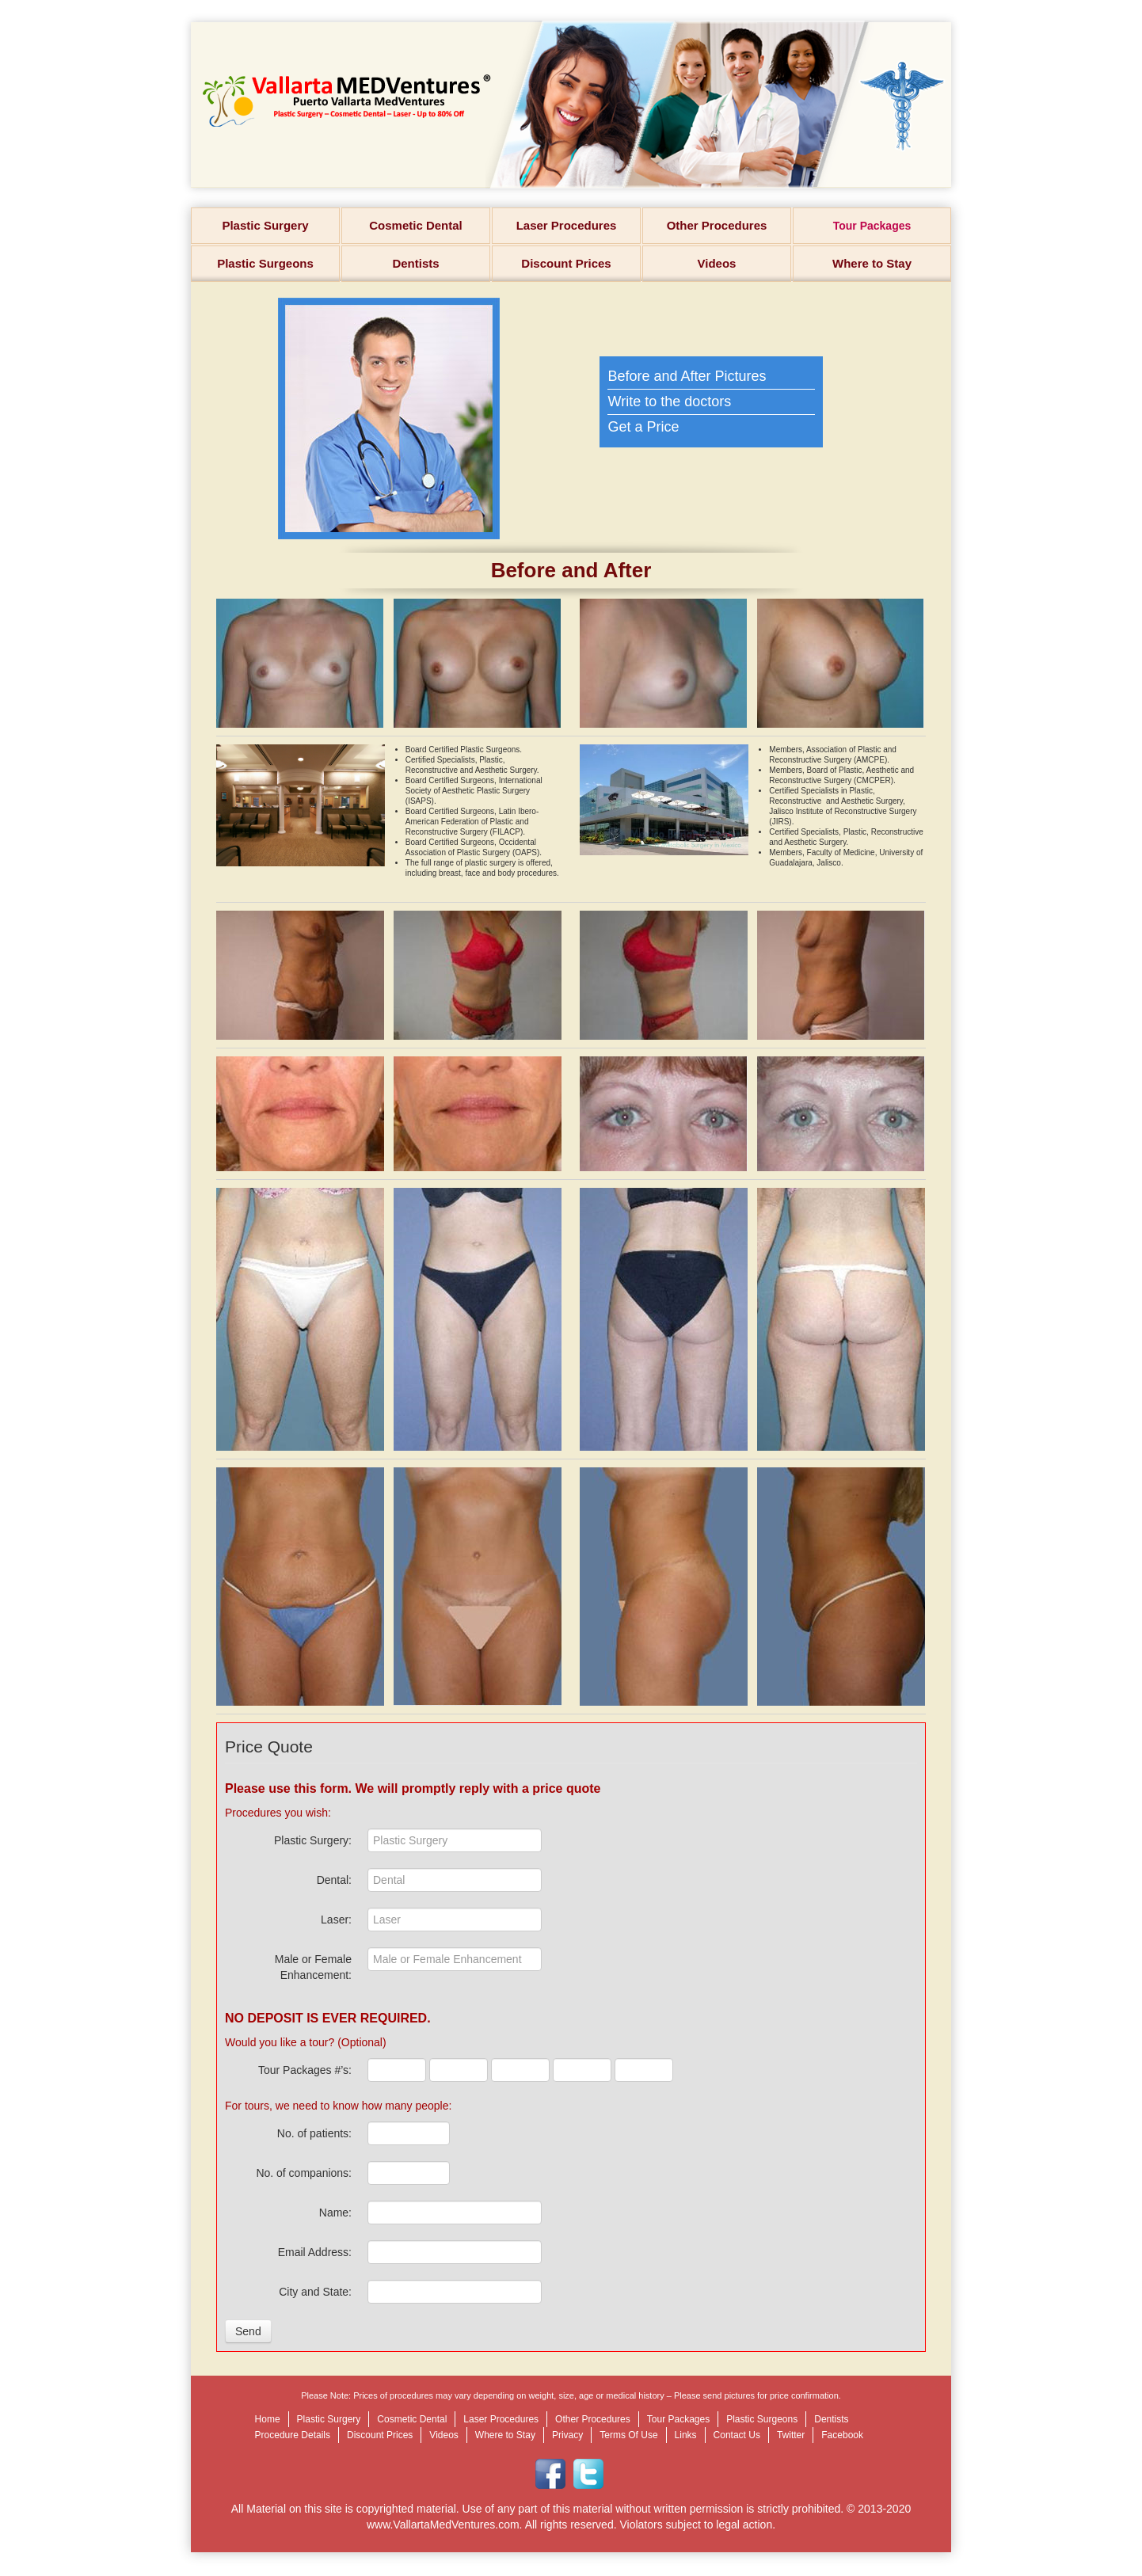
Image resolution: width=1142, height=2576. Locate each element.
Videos (717, 263)
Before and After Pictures (686, 376)
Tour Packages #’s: (305, 2070)
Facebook (842, 2435)
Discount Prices (566, 263)
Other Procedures (717, 225)
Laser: (336, 1919)
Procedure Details (292, 2435)
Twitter (791, 2435)
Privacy (567, 2435)
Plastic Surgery (265, 225)
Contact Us (737, 2435)
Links (686, 2435)
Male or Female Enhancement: (313, 1967)
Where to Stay (872, 263)
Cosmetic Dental (416, 225)
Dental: (334, 1880)
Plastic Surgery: (313, 1840)
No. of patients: (314, 2133)
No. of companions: (304, 2173)
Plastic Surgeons (265, 263)
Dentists (415, 263)
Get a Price (643, 427)
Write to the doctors (669, 401)
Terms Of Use (628, 2435)
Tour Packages (872, 225)
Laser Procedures (566, 225)
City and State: (315, 2291)
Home (267, 2419)
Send (248, 2331)
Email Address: (315, 2252)
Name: (335, 2212)
